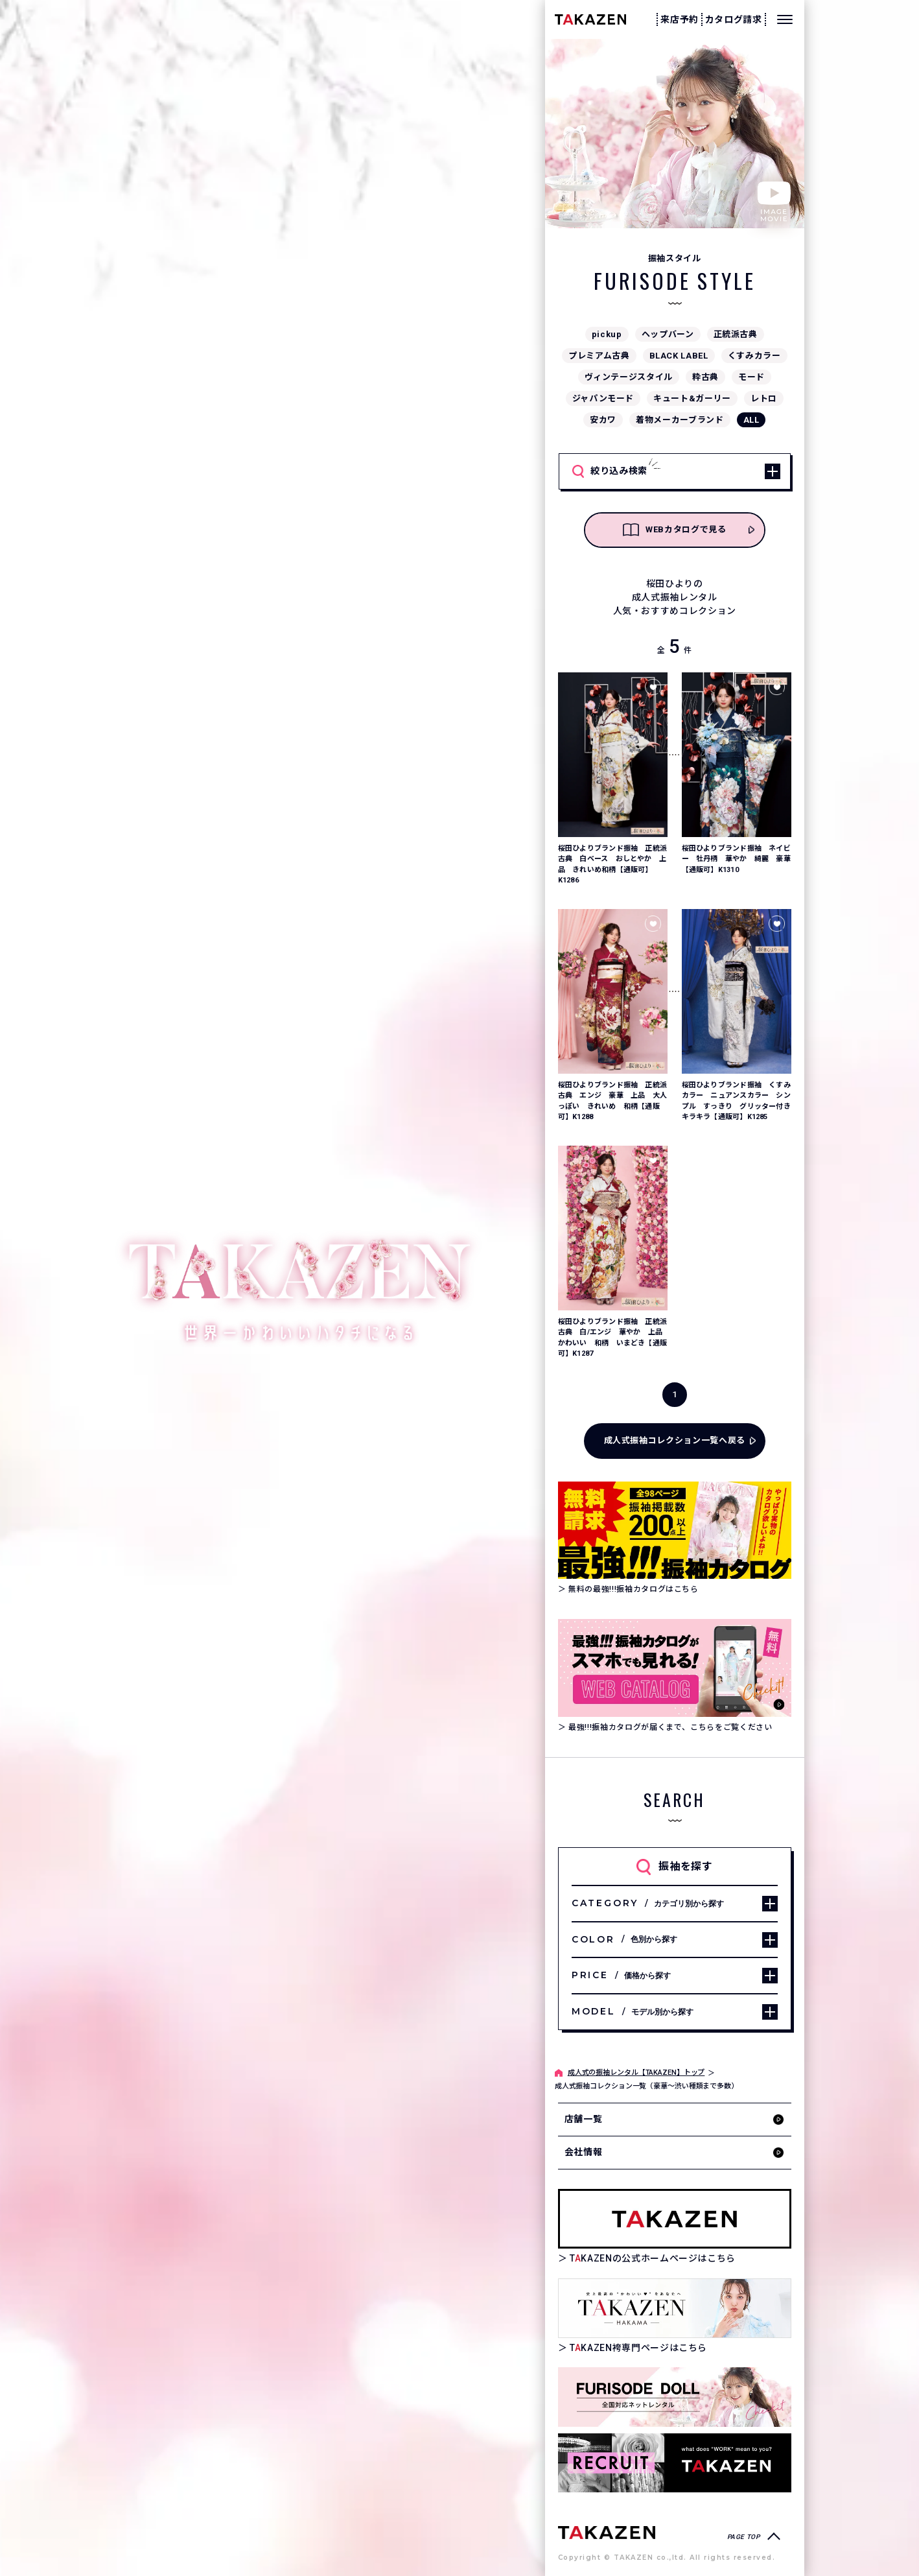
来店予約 (679, 19)
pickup (607, 334)
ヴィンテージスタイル (629, 377)
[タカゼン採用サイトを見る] (674, 2462)
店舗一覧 (583, 2119)
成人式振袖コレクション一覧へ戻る (674, 1440)
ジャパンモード (603, 398)
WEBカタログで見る (675, 529)
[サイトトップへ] (606, 2531)
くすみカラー (754, 355)
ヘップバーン (668, 334)
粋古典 (705, 377)
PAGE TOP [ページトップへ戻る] (743, 2536)
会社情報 (583, 2152)
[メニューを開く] (784, 19)
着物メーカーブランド (680, 420)
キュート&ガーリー (692, 398)
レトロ (763, 398)
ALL (751, 420)
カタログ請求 (733, 19)
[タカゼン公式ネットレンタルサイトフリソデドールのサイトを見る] (674, 2396)
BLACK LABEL (678, 355)
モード (751, 377)
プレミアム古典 (599, 355)
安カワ (603, 420)
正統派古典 (736, 334)
